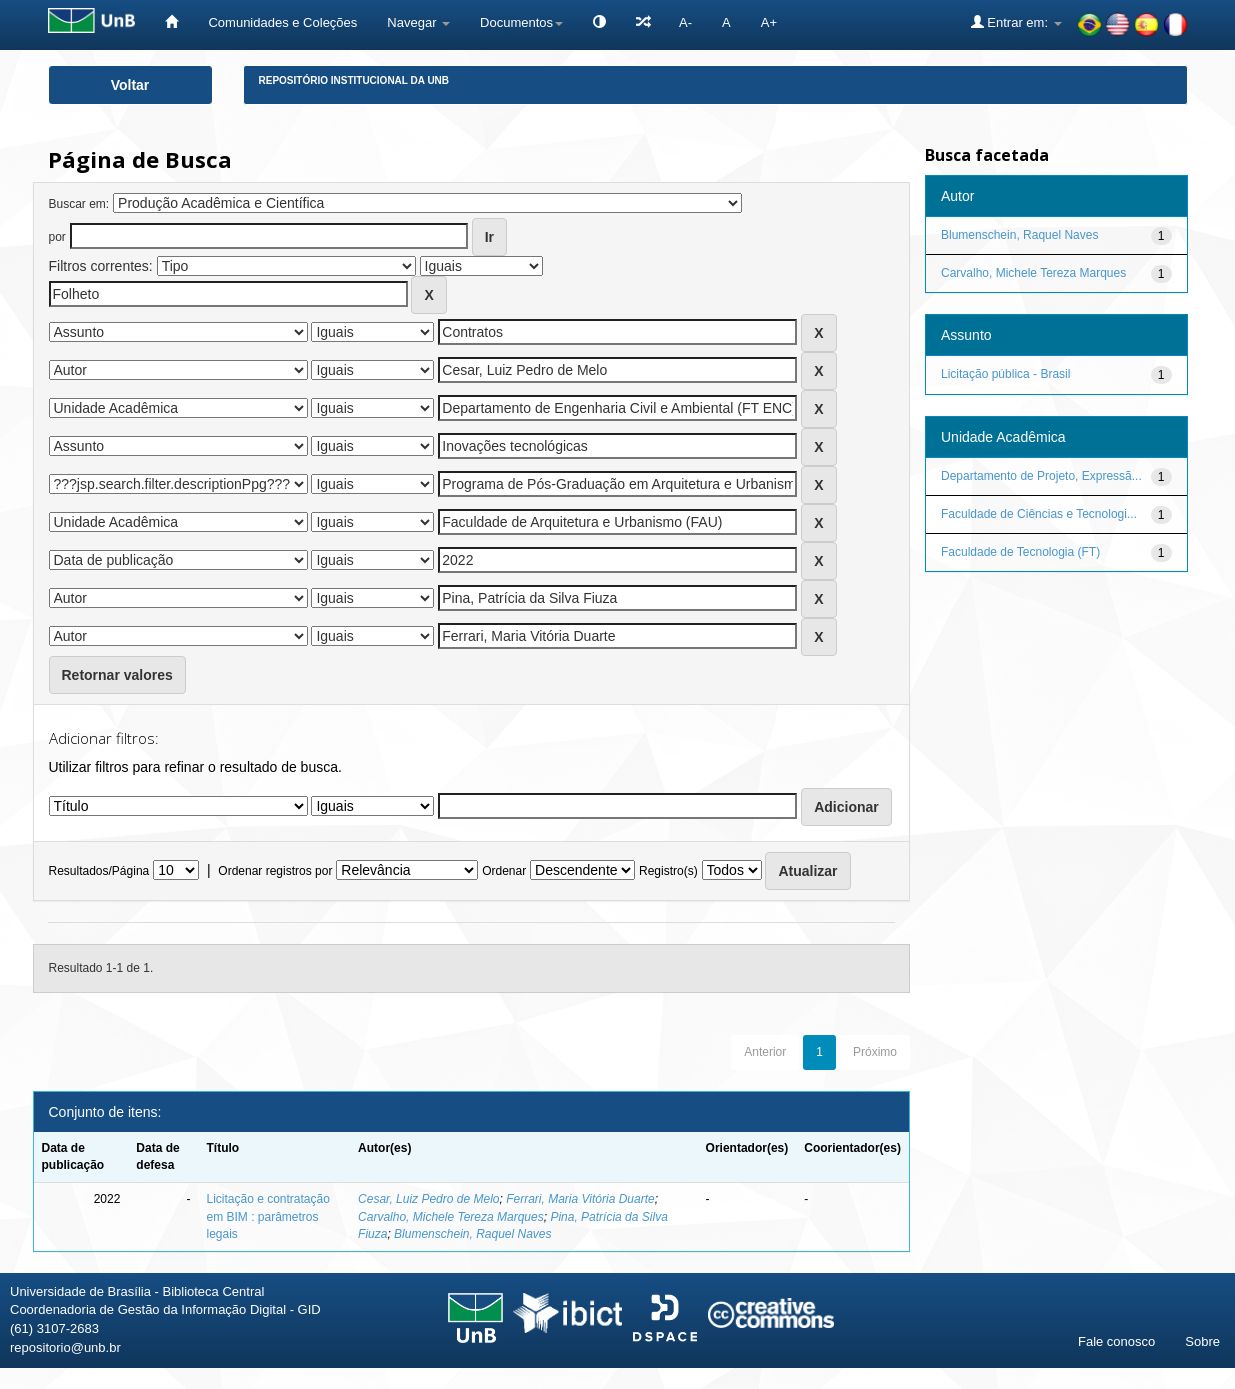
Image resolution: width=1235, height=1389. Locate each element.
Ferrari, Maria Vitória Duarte (580, 1199)
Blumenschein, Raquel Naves (472, 1234)
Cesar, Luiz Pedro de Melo (428, 1199)
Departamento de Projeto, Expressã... (1041, 476)
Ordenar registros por (275, 871)
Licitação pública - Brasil (1005, 374)
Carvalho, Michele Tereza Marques (451, 1217)
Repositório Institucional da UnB (354, 80)
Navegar (418, 22)
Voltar (130, 85)
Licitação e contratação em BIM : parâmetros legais (267, 1216)
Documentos (521, 22)
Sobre (1202, 1341)
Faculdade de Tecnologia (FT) (1020, 552)
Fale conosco (1116, 1341)
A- (685, 22)
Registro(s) (668, 871)
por (57, 237)
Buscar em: (79, 204)
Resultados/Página (99, 871)
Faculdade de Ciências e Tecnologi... (1039, 514)
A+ (769, 22)
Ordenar (504, 871)
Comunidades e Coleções (282, 22)
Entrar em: (1016, 22)
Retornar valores (117, 675)
